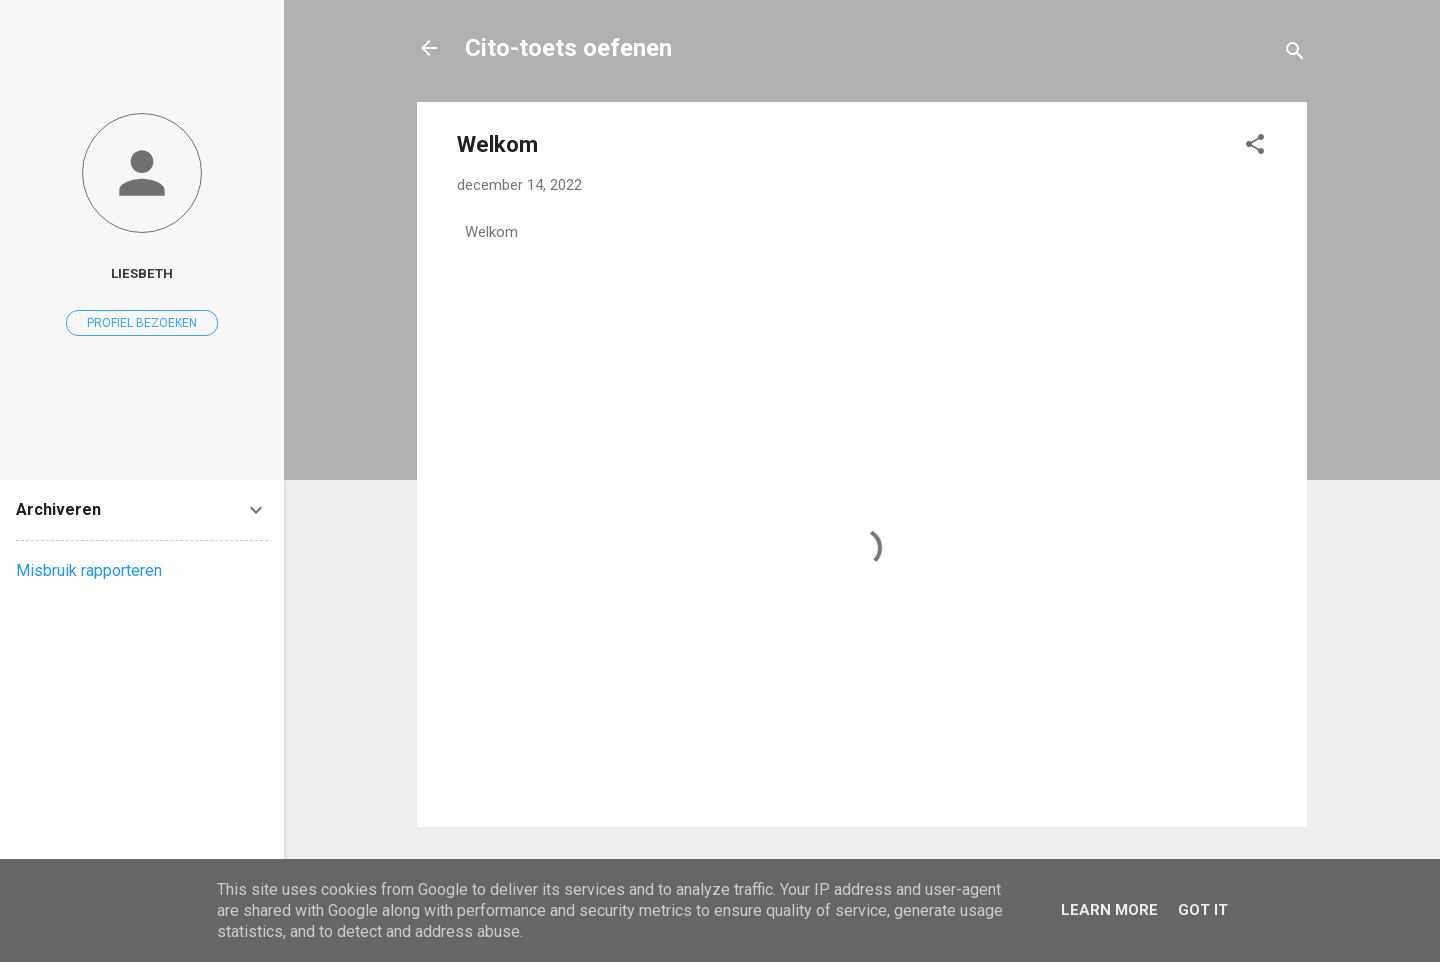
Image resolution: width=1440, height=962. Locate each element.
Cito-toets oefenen (568, 48)
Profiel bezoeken (142, 323)
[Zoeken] (1295, 54)
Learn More (1109, 910)
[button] (1255, 147)
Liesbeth (142, 273)
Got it (1203, 910)
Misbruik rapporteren (89, 570)
